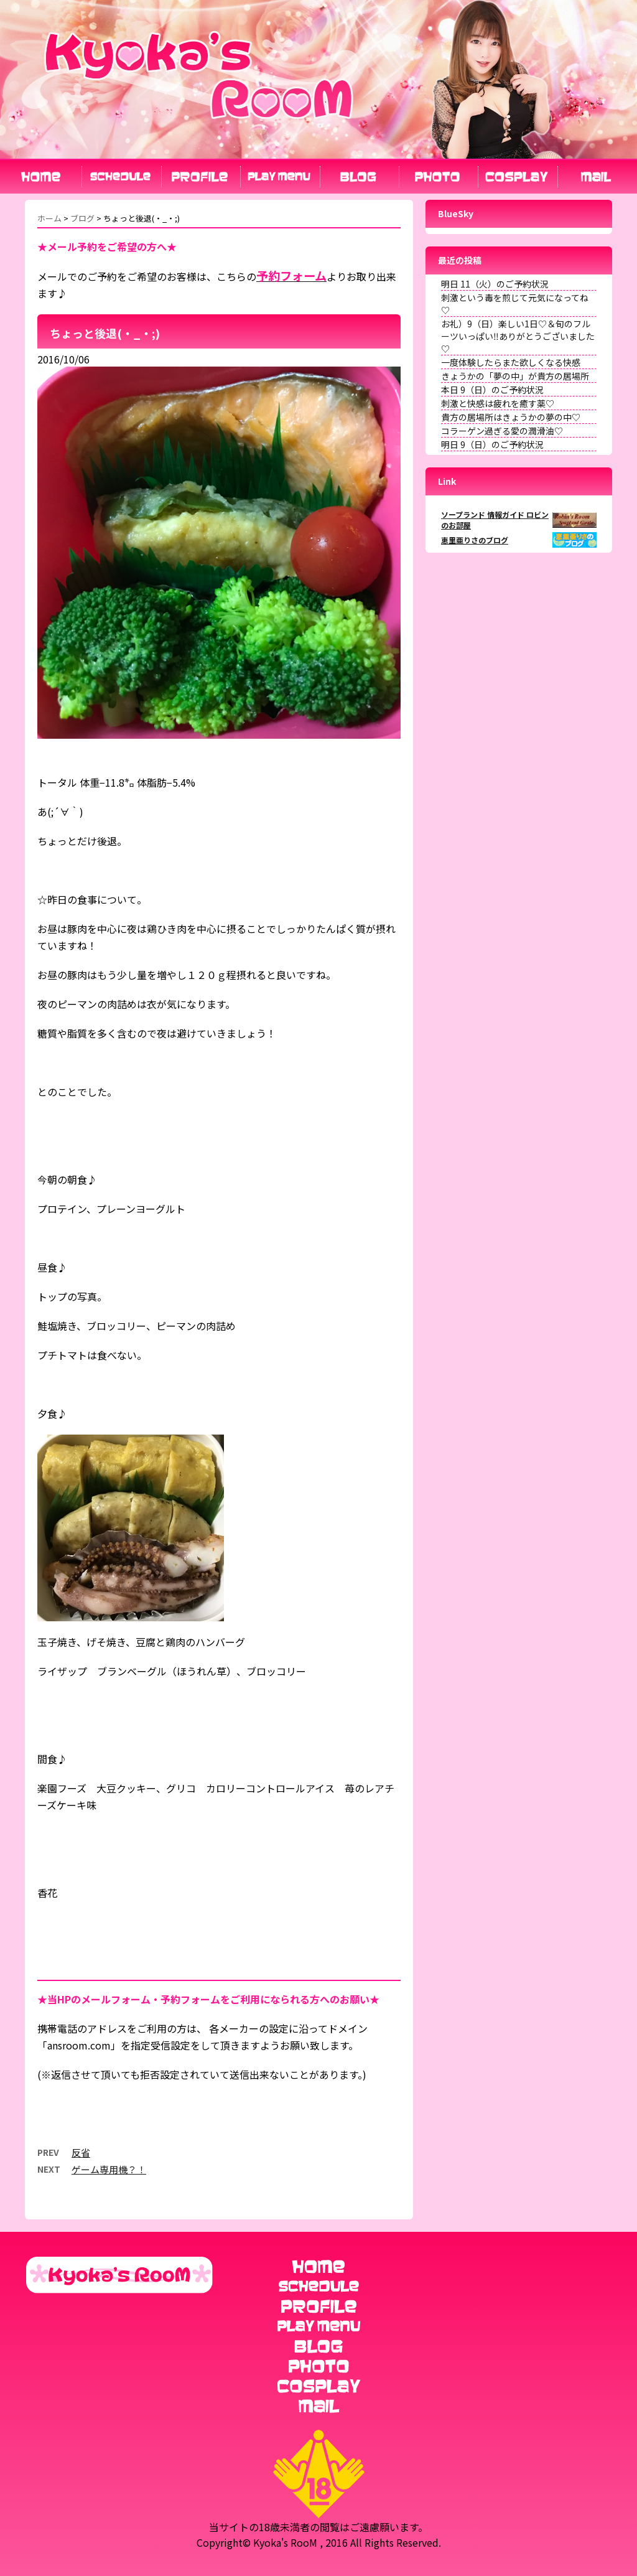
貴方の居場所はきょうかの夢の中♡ (510, 417)
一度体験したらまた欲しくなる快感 (510, 362)
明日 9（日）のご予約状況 (492, 444)
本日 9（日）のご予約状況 (492, 389)
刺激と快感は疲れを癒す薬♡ (497, 403)
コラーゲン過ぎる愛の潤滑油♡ (502, 430)
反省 (81, 2152)
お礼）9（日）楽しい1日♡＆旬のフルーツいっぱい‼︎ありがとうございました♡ (518, 336)
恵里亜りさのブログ (474, 540)
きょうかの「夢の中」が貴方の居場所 (515, 376)
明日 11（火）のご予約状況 (495, 284)
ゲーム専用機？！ (109, 2169)
